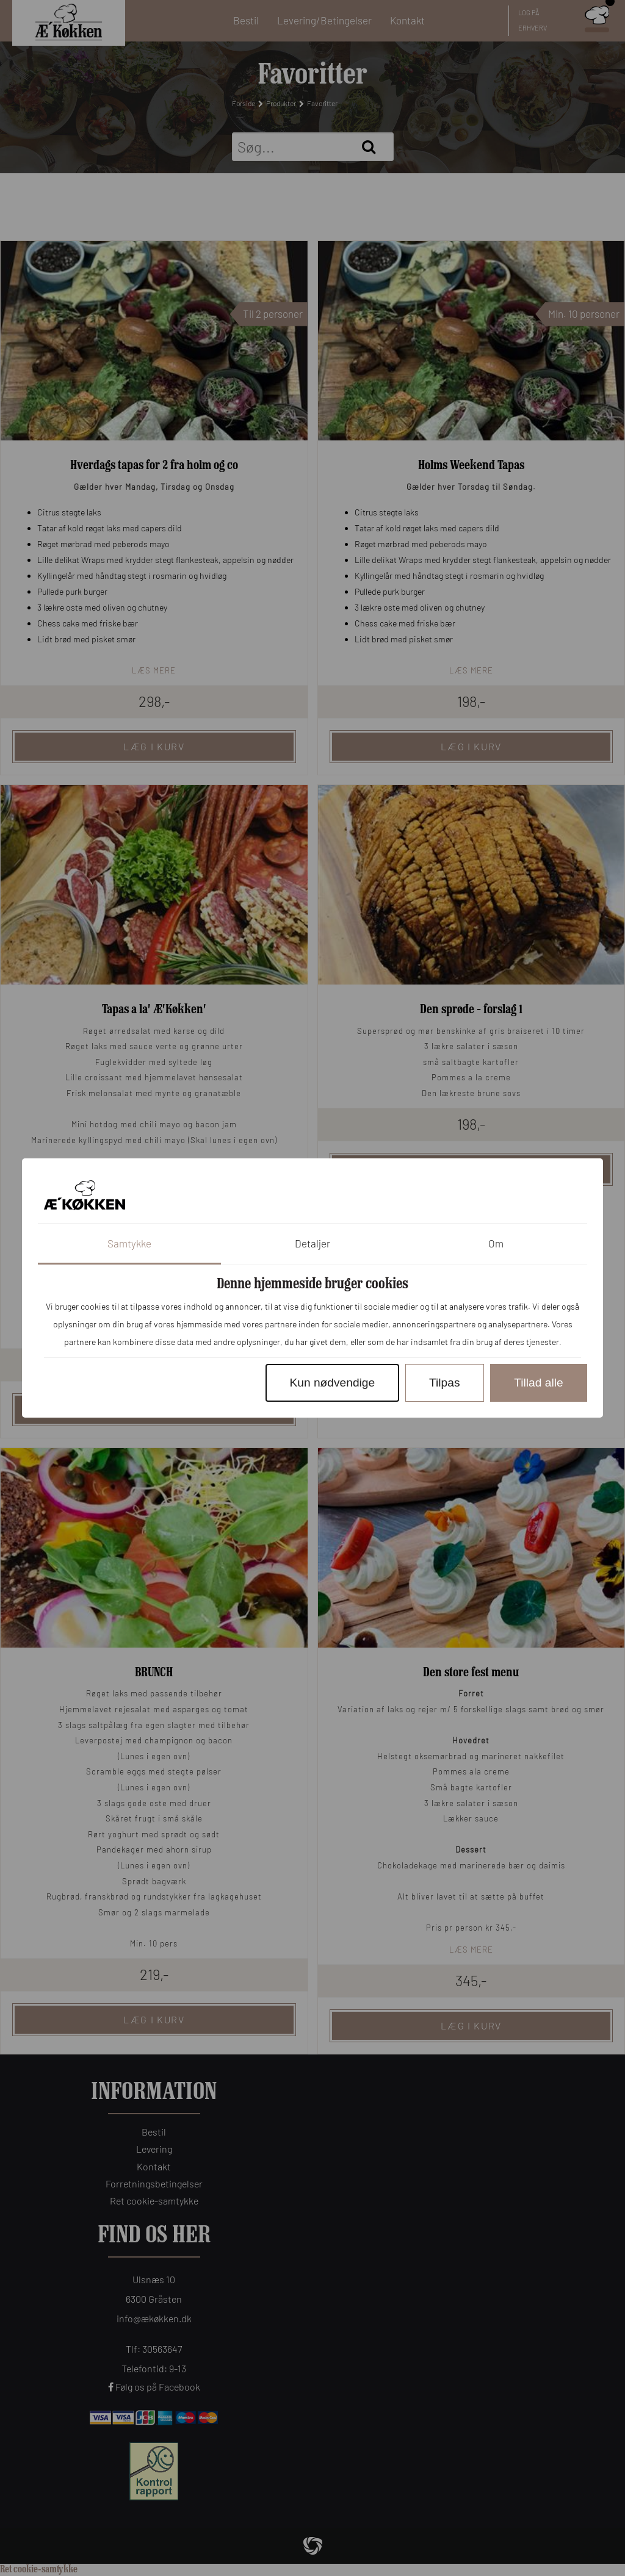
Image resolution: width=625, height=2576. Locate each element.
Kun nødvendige (332, 1382)
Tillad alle (538, 1382)
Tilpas (444, 1382)
